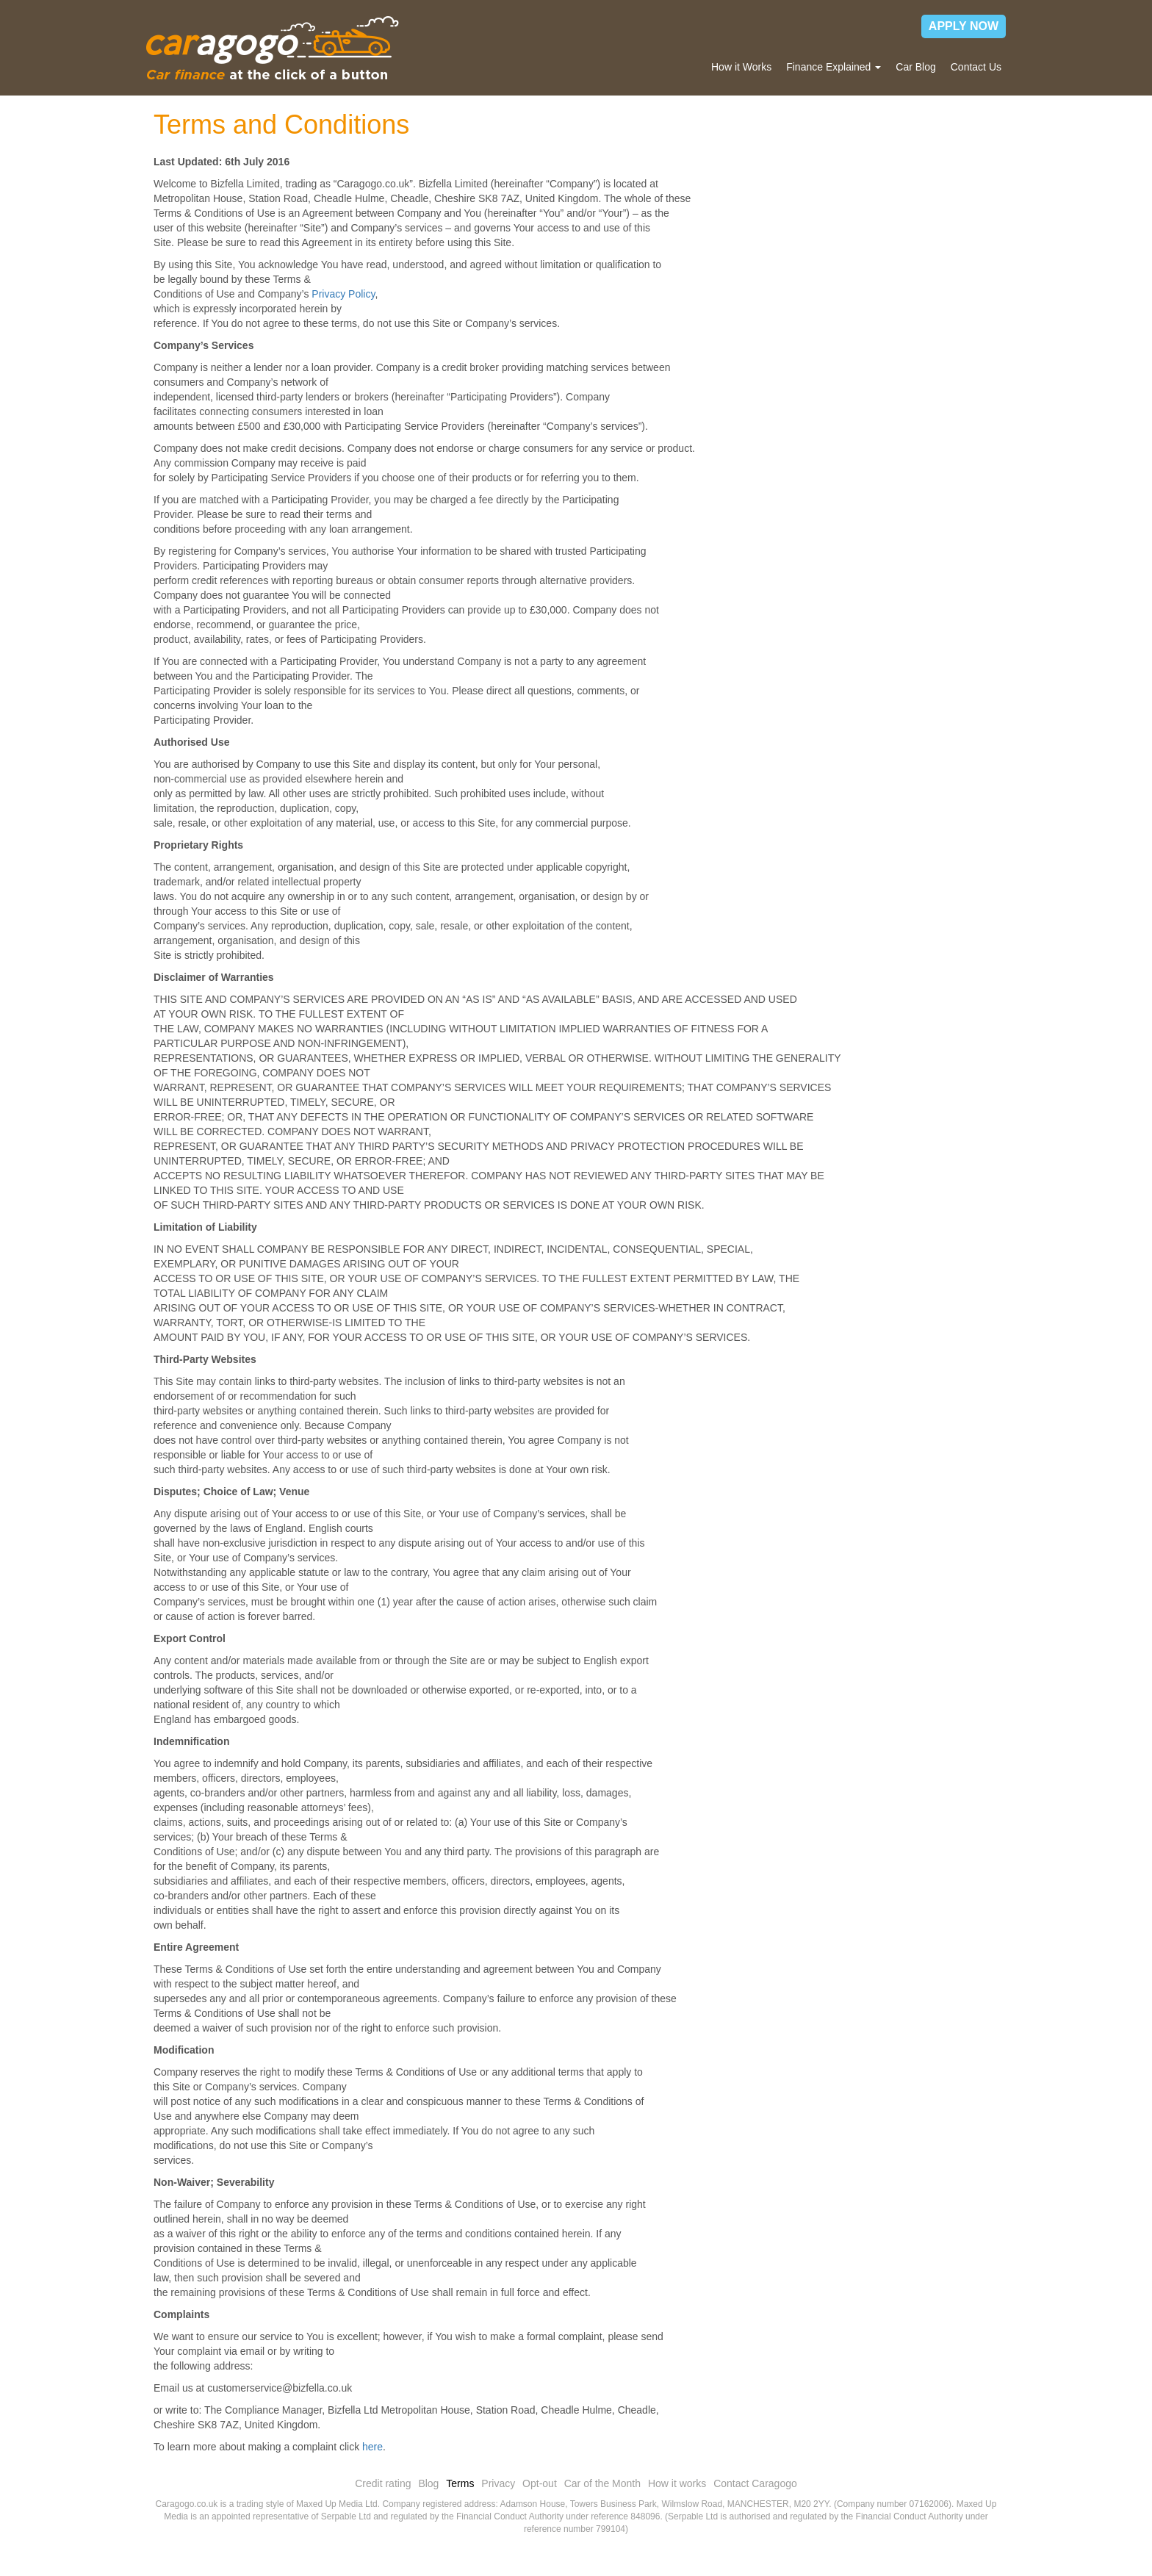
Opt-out (539, 2483)
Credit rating (383, 2483)
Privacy (498, 2483)
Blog (428, 2483)
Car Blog (915, 67)
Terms (460, 2483)
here (372, 2447)
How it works (677, 2483)
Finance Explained (833, 67)
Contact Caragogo (755, 2483)
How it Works (741, 67)
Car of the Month (602, 2483)
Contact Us (976, 67)
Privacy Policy (343, 294)
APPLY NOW (963, 26)
